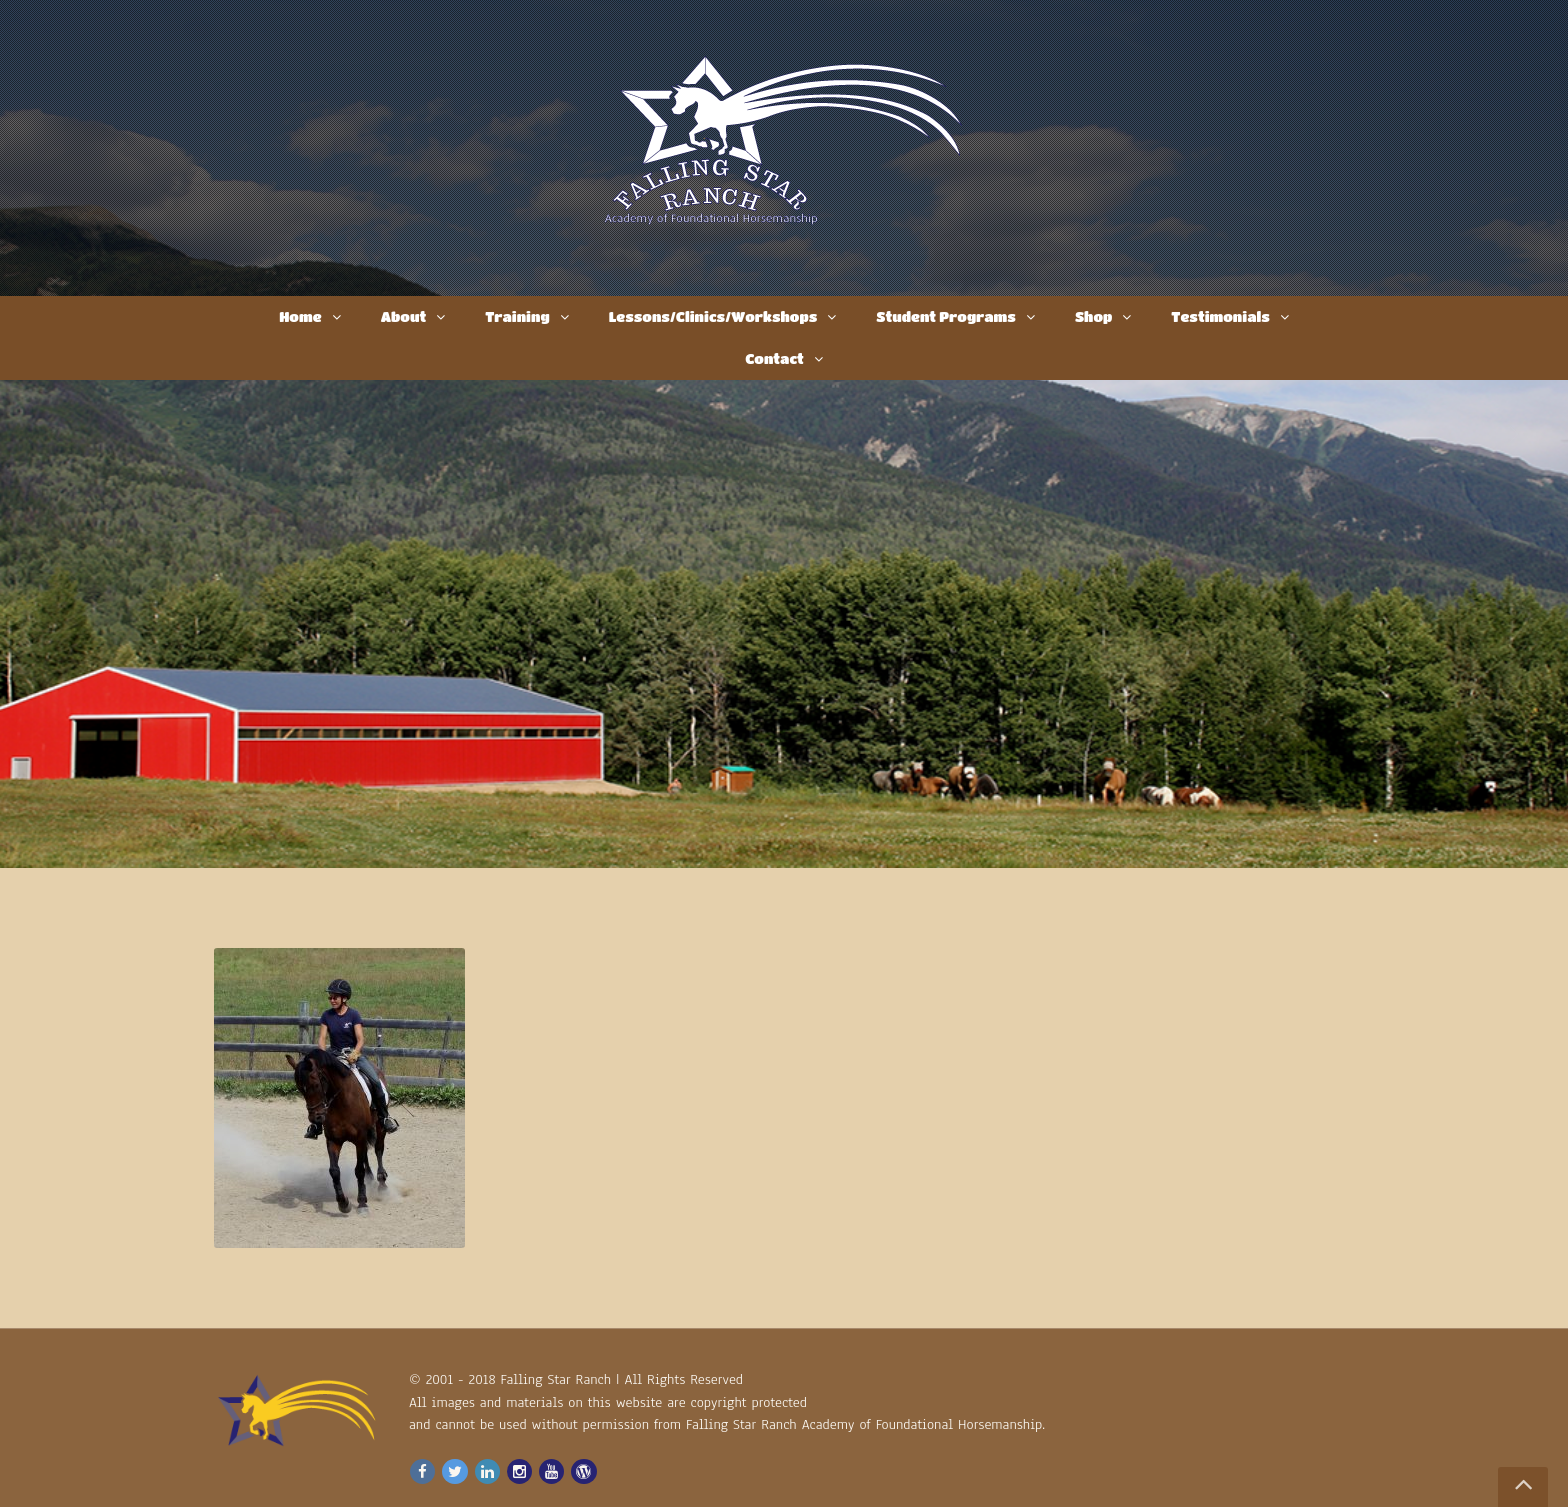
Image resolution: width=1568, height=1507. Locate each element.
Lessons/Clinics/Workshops (713, 316)
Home (300, 316)
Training (517, 316)
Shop (1093, 316)
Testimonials (1220, 316)
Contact (774, 358)
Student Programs (946, 316)
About (404, 316)
